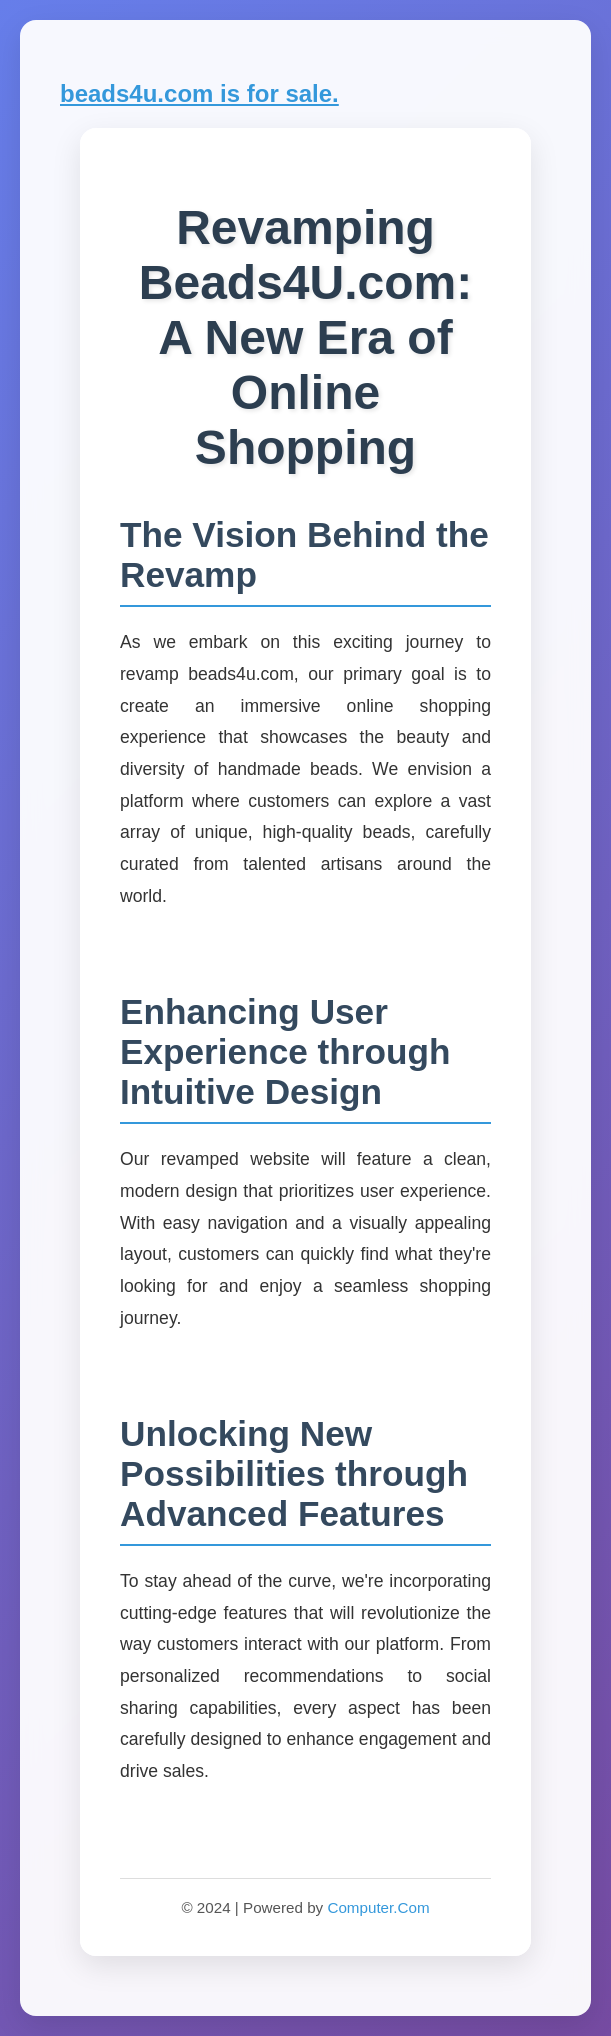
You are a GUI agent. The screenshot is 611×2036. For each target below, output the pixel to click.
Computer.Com (378, 1907)
